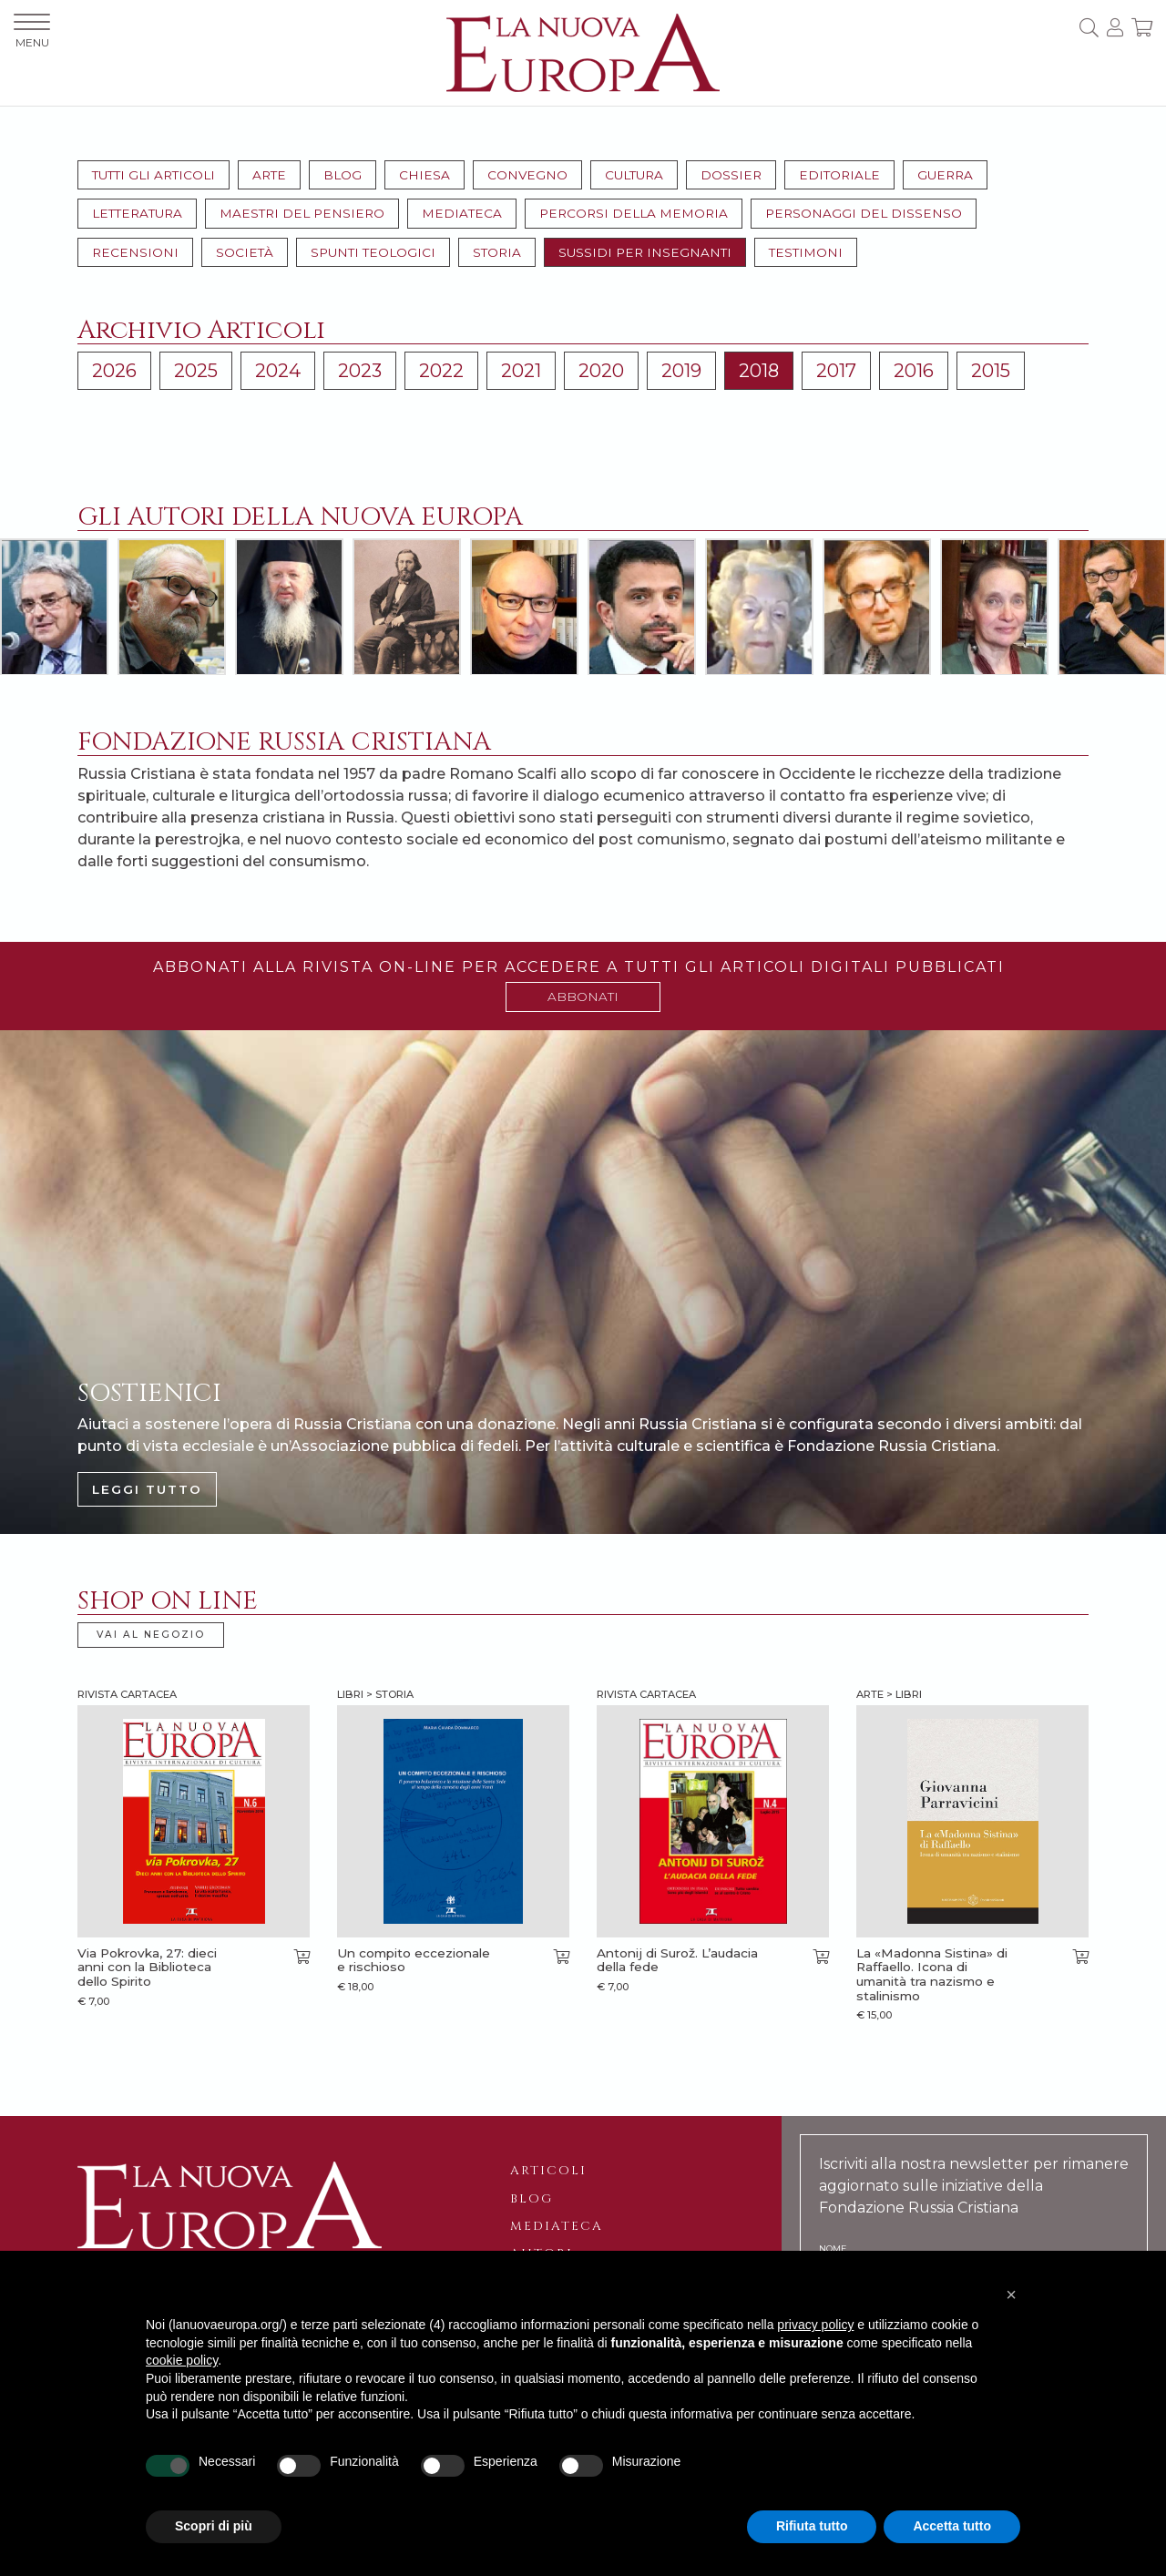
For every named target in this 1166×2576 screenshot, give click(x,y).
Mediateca (462, 213)
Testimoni (806, 252)
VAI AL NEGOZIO (151, 1635)
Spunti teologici (373, 252)
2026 (114, 371)
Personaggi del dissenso (863, 213)
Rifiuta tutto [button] (812, 2526)
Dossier (731, 175)
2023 (360, 371)
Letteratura (137, 213)
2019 (681, 371)
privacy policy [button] (815, 2324)
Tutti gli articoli (153, 175)
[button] (1011, 2294)
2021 (521, 371)
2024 (278, 371)
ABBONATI (583, 996)
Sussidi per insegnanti (644, 252)
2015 (990, 371)
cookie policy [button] (182, 2360)
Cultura (634, 175)
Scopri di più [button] (213, 2526)
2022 (441, 371)
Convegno (527, 175)
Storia (497, 252)
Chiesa (424, 175)
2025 (196, 371)
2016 (914, 371)
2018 (759, 371)
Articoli (548, 2170)
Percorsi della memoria (633, 213)
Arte (269, 175)
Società (244, 252)
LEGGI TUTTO (147, 1489)
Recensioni (135, 252)
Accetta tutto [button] (952, 2526)
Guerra (945, 175)
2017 (836, 371)
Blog (342, 175)
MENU (32, 31)
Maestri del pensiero (302, 213)
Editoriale (839, 175)
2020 (601, 371)
